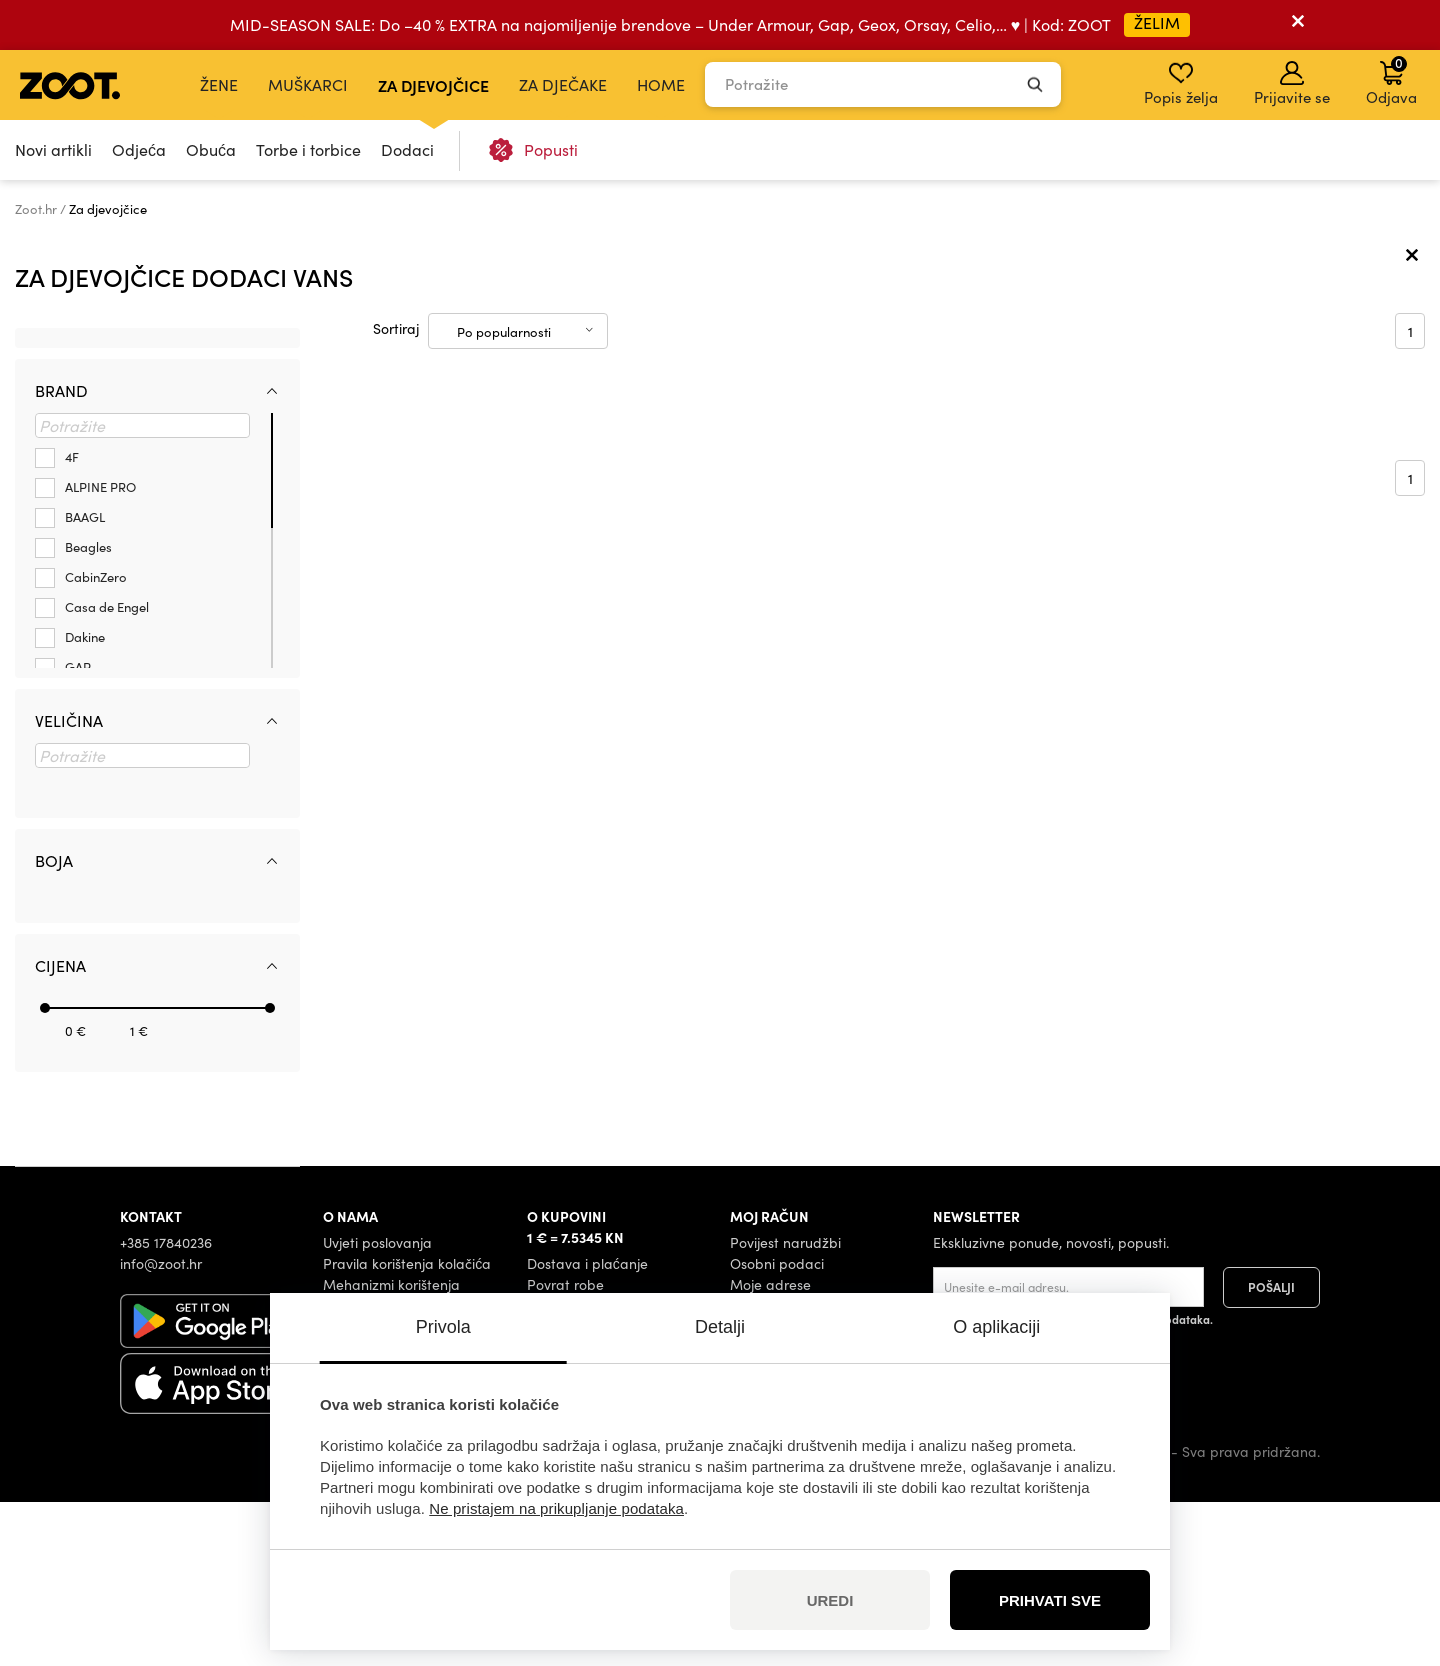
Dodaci (407, 149)
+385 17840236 (166, 1406)
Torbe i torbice (308, 149)
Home (661, 84)
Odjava (1391, 80)
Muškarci (308, 84)
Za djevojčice (433, 85)
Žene (219, 84)
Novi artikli (53, 149)
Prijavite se (1292, 84)
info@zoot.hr (161, 1427)
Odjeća (139, 149)
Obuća (211, 149)
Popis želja (1181, 84)
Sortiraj (396, 493)
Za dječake (563, 84)
